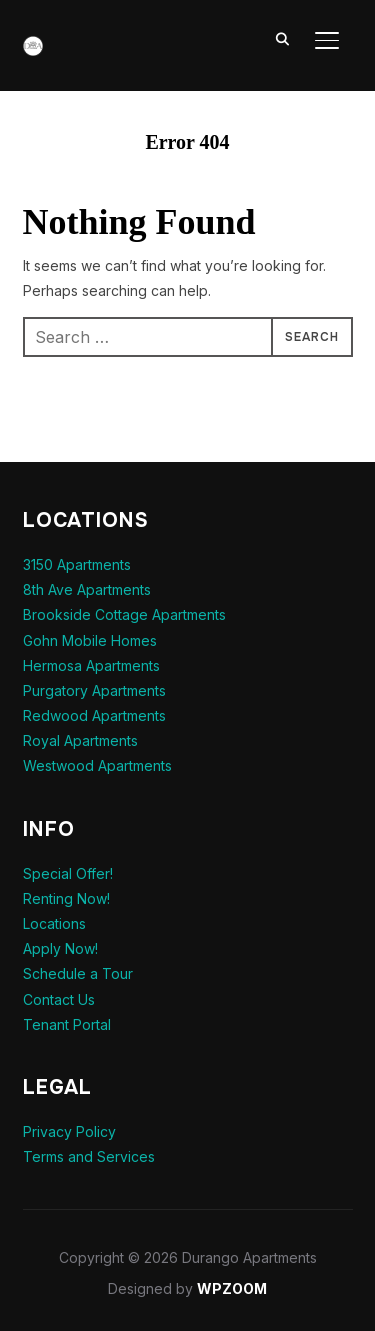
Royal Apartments (80, 740)
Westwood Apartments (97, 765)
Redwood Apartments (94, 715)
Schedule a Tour (78, 973)
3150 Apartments (77, 564)
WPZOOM (232, 1288)
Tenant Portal (67, 1024)
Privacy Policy (69, 1131)
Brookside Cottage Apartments (124, 614)
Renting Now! (66, 898)
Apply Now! (60, 948)
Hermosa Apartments (91, 665)
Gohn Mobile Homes (90, 640)
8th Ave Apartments (87, 589)
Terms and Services (89, 1156)
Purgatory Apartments (94, 690)
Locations (54, 923)
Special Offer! (68, 873)
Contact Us (59, 999)
